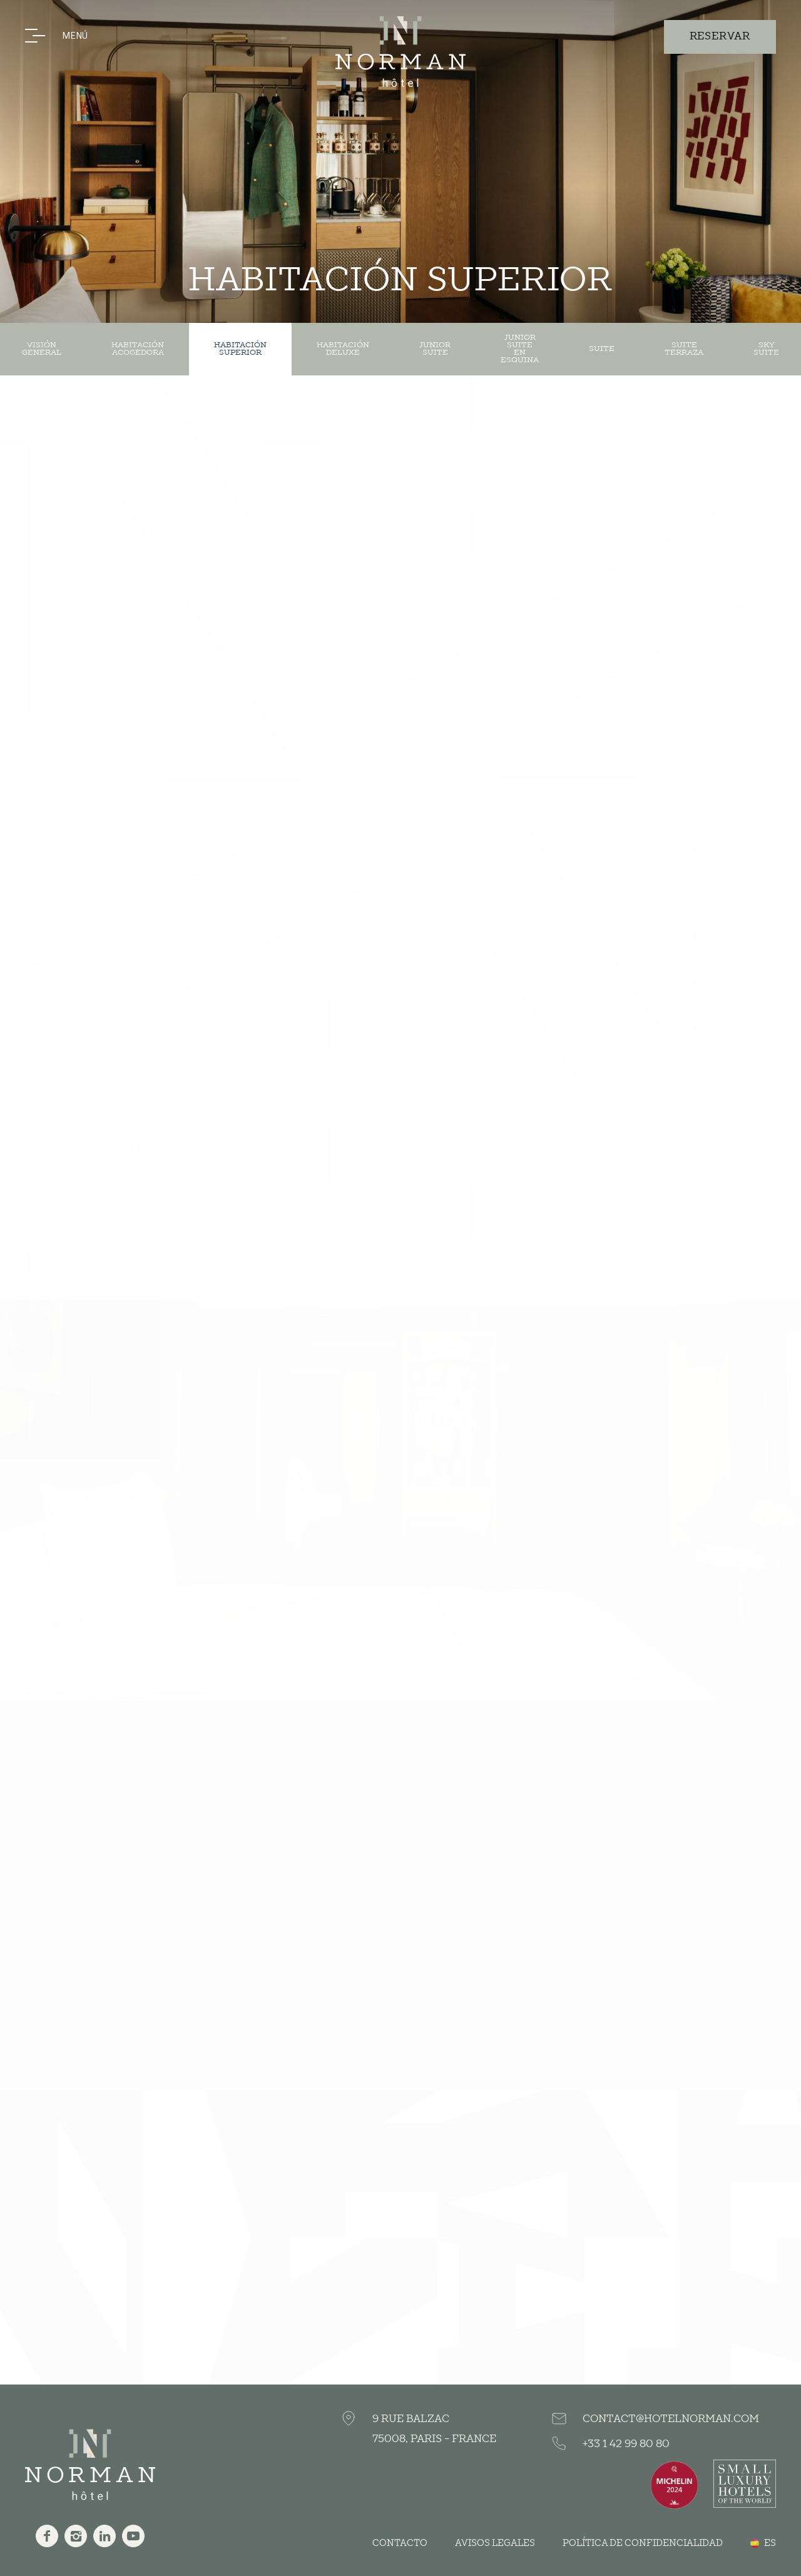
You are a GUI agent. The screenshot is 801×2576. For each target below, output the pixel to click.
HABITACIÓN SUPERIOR (240, 349)
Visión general (41, 349)
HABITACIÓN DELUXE (343, 349)
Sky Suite (766, 349)
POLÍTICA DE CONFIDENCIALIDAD (643, 2543)
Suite (602, 349)
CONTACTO (399, 2543)
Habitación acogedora (137, 349)
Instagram (75, 2536)
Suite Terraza (684, 349)
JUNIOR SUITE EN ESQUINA (520, 349)
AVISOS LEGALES (495, 2543)
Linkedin (104, 2536)
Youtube (133, 2536)
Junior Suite (435, 349)
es (770, 2543)
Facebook (47, 2536)
